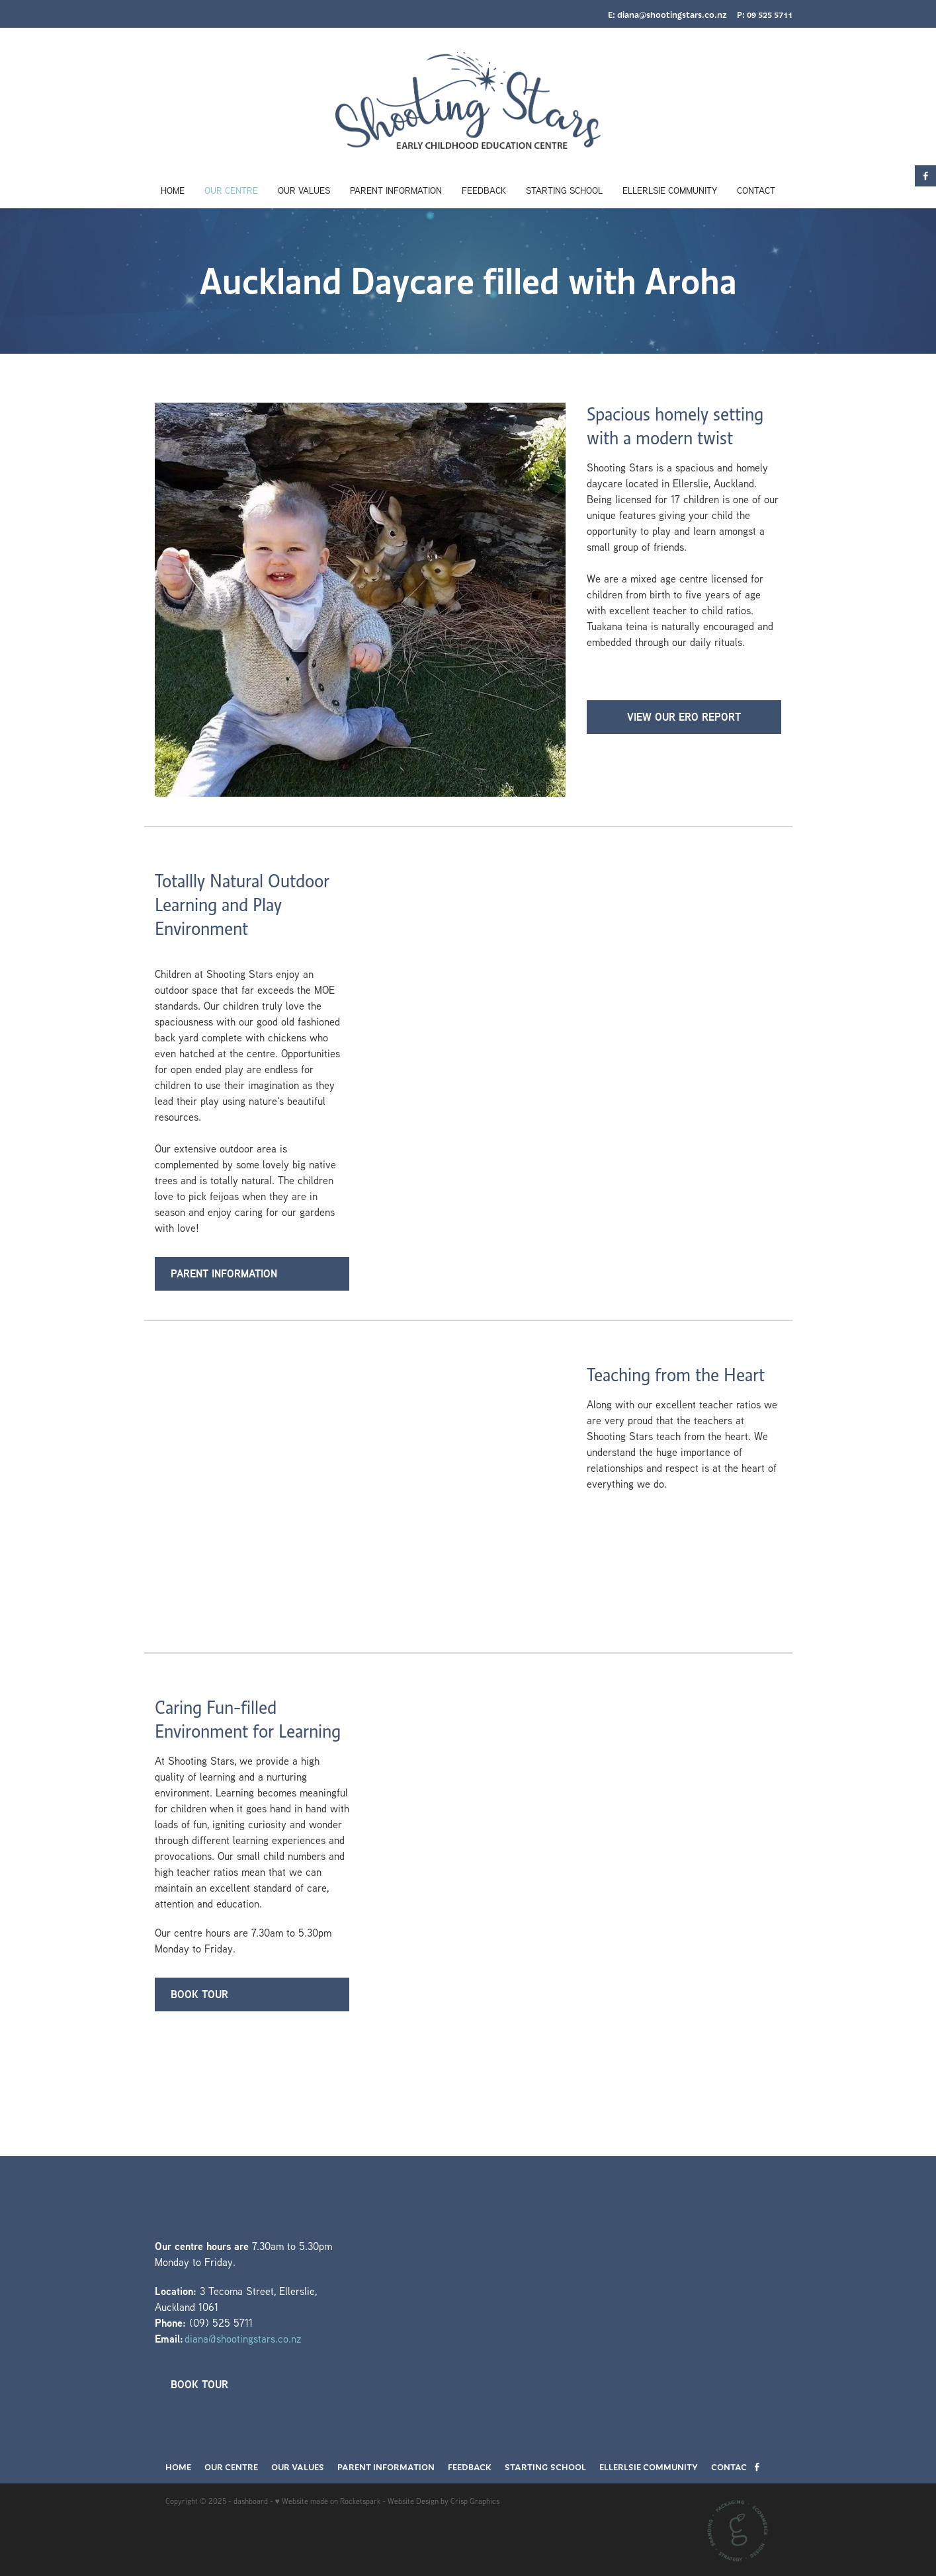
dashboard (251, 2501)
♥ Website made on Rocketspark (327, 2501)
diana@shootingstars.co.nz (672, 14)
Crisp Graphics (474, 2501)
